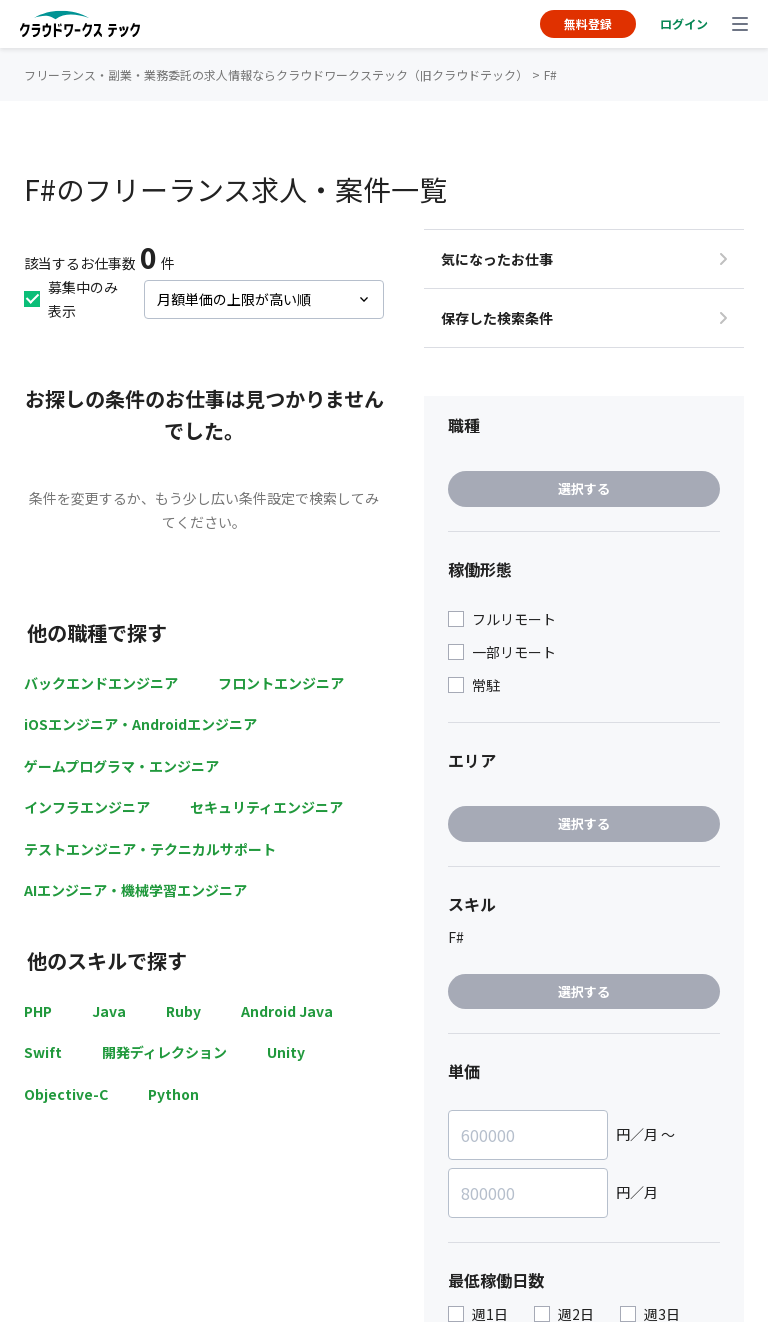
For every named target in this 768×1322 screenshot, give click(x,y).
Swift (43, 1052)
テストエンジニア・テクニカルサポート (150, 849)
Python (173, 1094)
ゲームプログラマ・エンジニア (121, 766)
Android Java (287, 1011)
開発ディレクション (164, 1052)
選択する (584, 488)
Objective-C (66, 1094)
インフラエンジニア (87, 807)
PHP (38, 1011)
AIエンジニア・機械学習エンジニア (135, 890)
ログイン (684, 23)
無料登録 (588, 23)
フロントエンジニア (281, 683)
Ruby (183, 1011)
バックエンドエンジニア (101, 683)
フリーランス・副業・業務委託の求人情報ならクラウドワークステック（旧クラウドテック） (276, 74)
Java (109, 1011)
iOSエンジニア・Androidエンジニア (140, 724)
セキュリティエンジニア (266, 807)
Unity (286, 1052)
